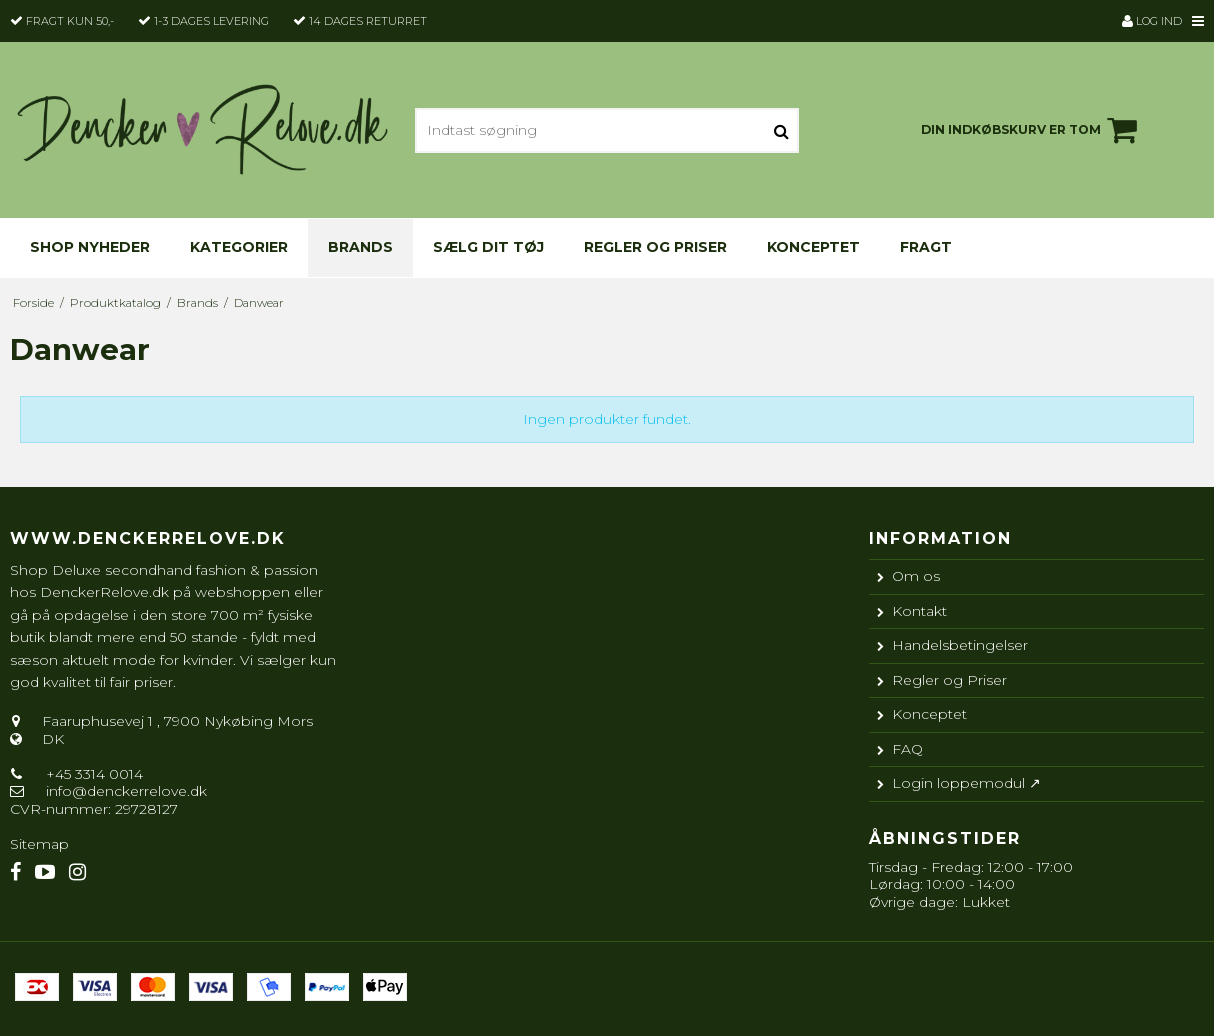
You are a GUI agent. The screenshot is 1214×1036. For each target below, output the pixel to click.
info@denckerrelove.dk (126, 791)
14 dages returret (368, 21)
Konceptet (813, 247)
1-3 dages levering (211, 21)
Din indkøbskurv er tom (1032, 130)
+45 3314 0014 (92, 774)
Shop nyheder (90, 247)
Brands (360, 247)
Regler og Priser (655, 247)
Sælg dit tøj (488, 247)
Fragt (926, 247)
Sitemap (39, 844)
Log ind (1152, 21)
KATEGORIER (239, 247)
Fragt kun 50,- (70, 21)
